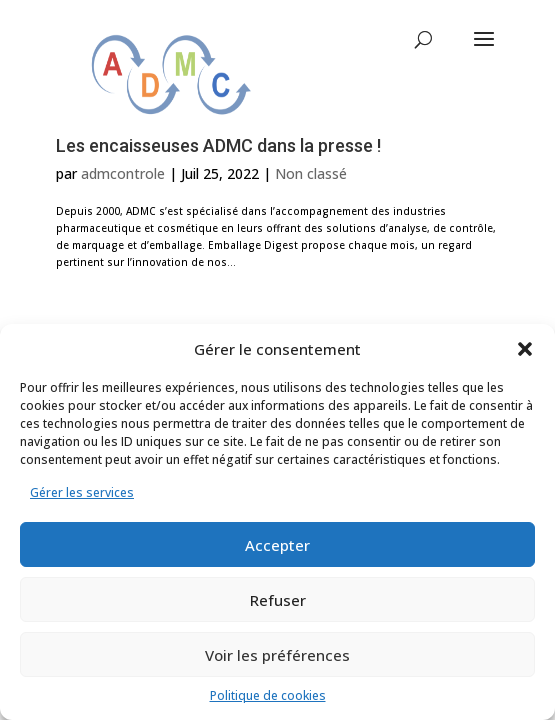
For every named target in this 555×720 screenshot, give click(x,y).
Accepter (277, 545)
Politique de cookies (268, 695)
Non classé (311, 173)
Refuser (278, 600)
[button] (525, 349)
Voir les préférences (277, 655)
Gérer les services (82, 492)
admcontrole (123, 173)
